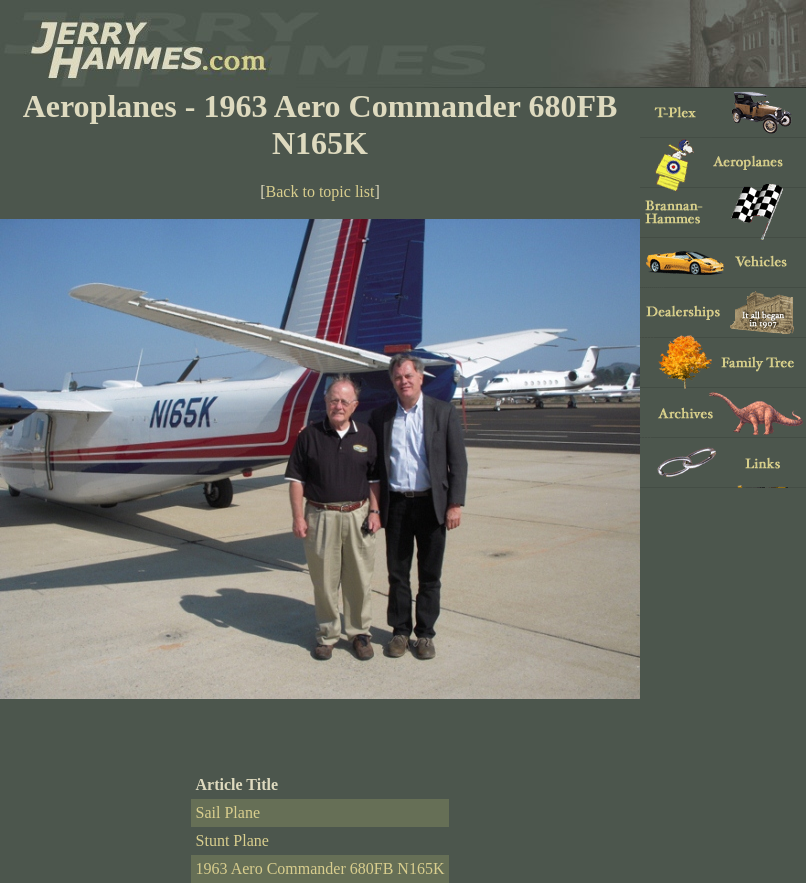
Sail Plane (228, 812)
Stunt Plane (232, 840)
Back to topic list (320, 191)
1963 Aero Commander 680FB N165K (320, 868)
